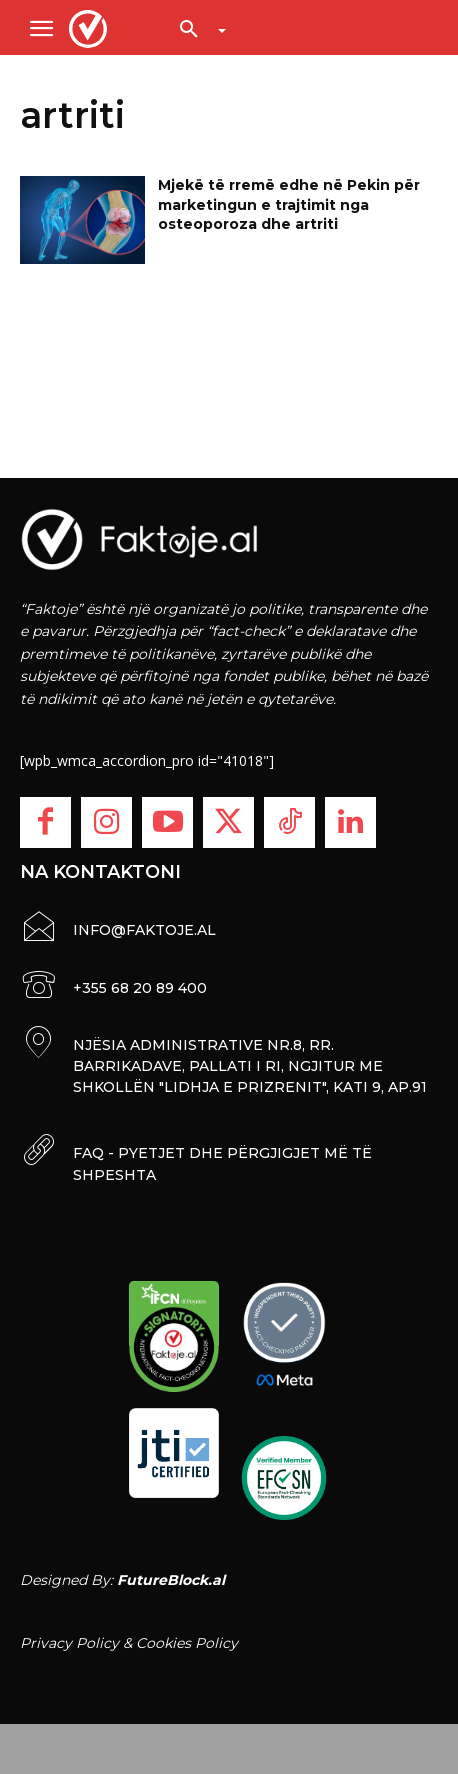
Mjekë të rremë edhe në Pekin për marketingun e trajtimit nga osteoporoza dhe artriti (289, 204)
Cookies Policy (187, 1643)
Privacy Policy (69, 1643)
